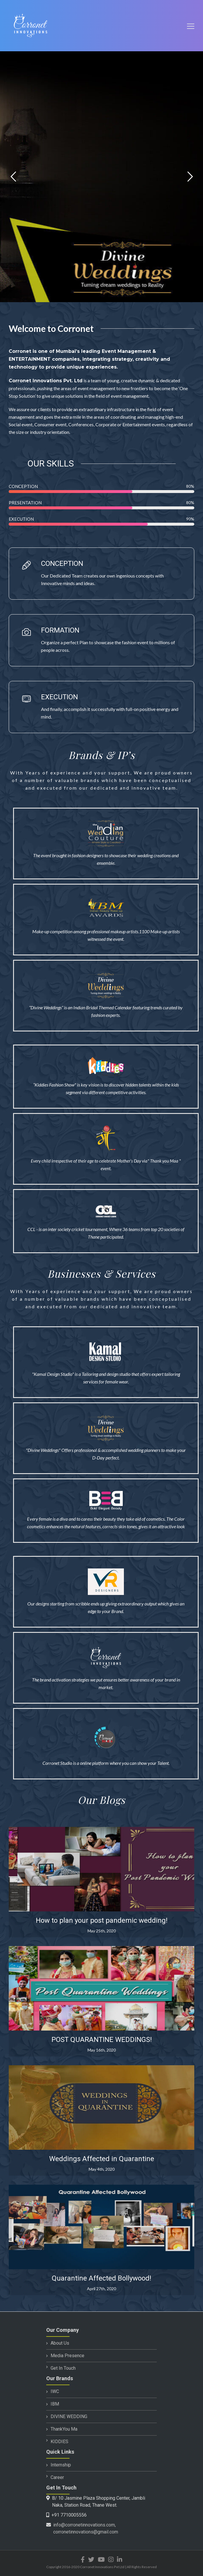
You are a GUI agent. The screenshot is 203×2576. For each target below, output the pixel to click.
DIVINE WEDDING (69, 2416)
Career (57, 2477)
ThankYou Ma (64, 2429)
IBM (55, 2404)
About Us (60, 2343)
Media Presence (67, 2355)
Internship (61, 2465)
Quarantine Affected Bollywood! (101, 2278)
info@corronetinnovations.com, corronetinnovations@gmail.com (85, 2528)
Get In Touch (63, 2368)
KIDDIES (59, 2441)
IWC (55, 2391)
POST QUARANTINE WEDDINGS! (101, 2040)
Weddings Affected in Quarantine (101, 2159)
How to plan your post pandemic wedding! (102, 1920)
